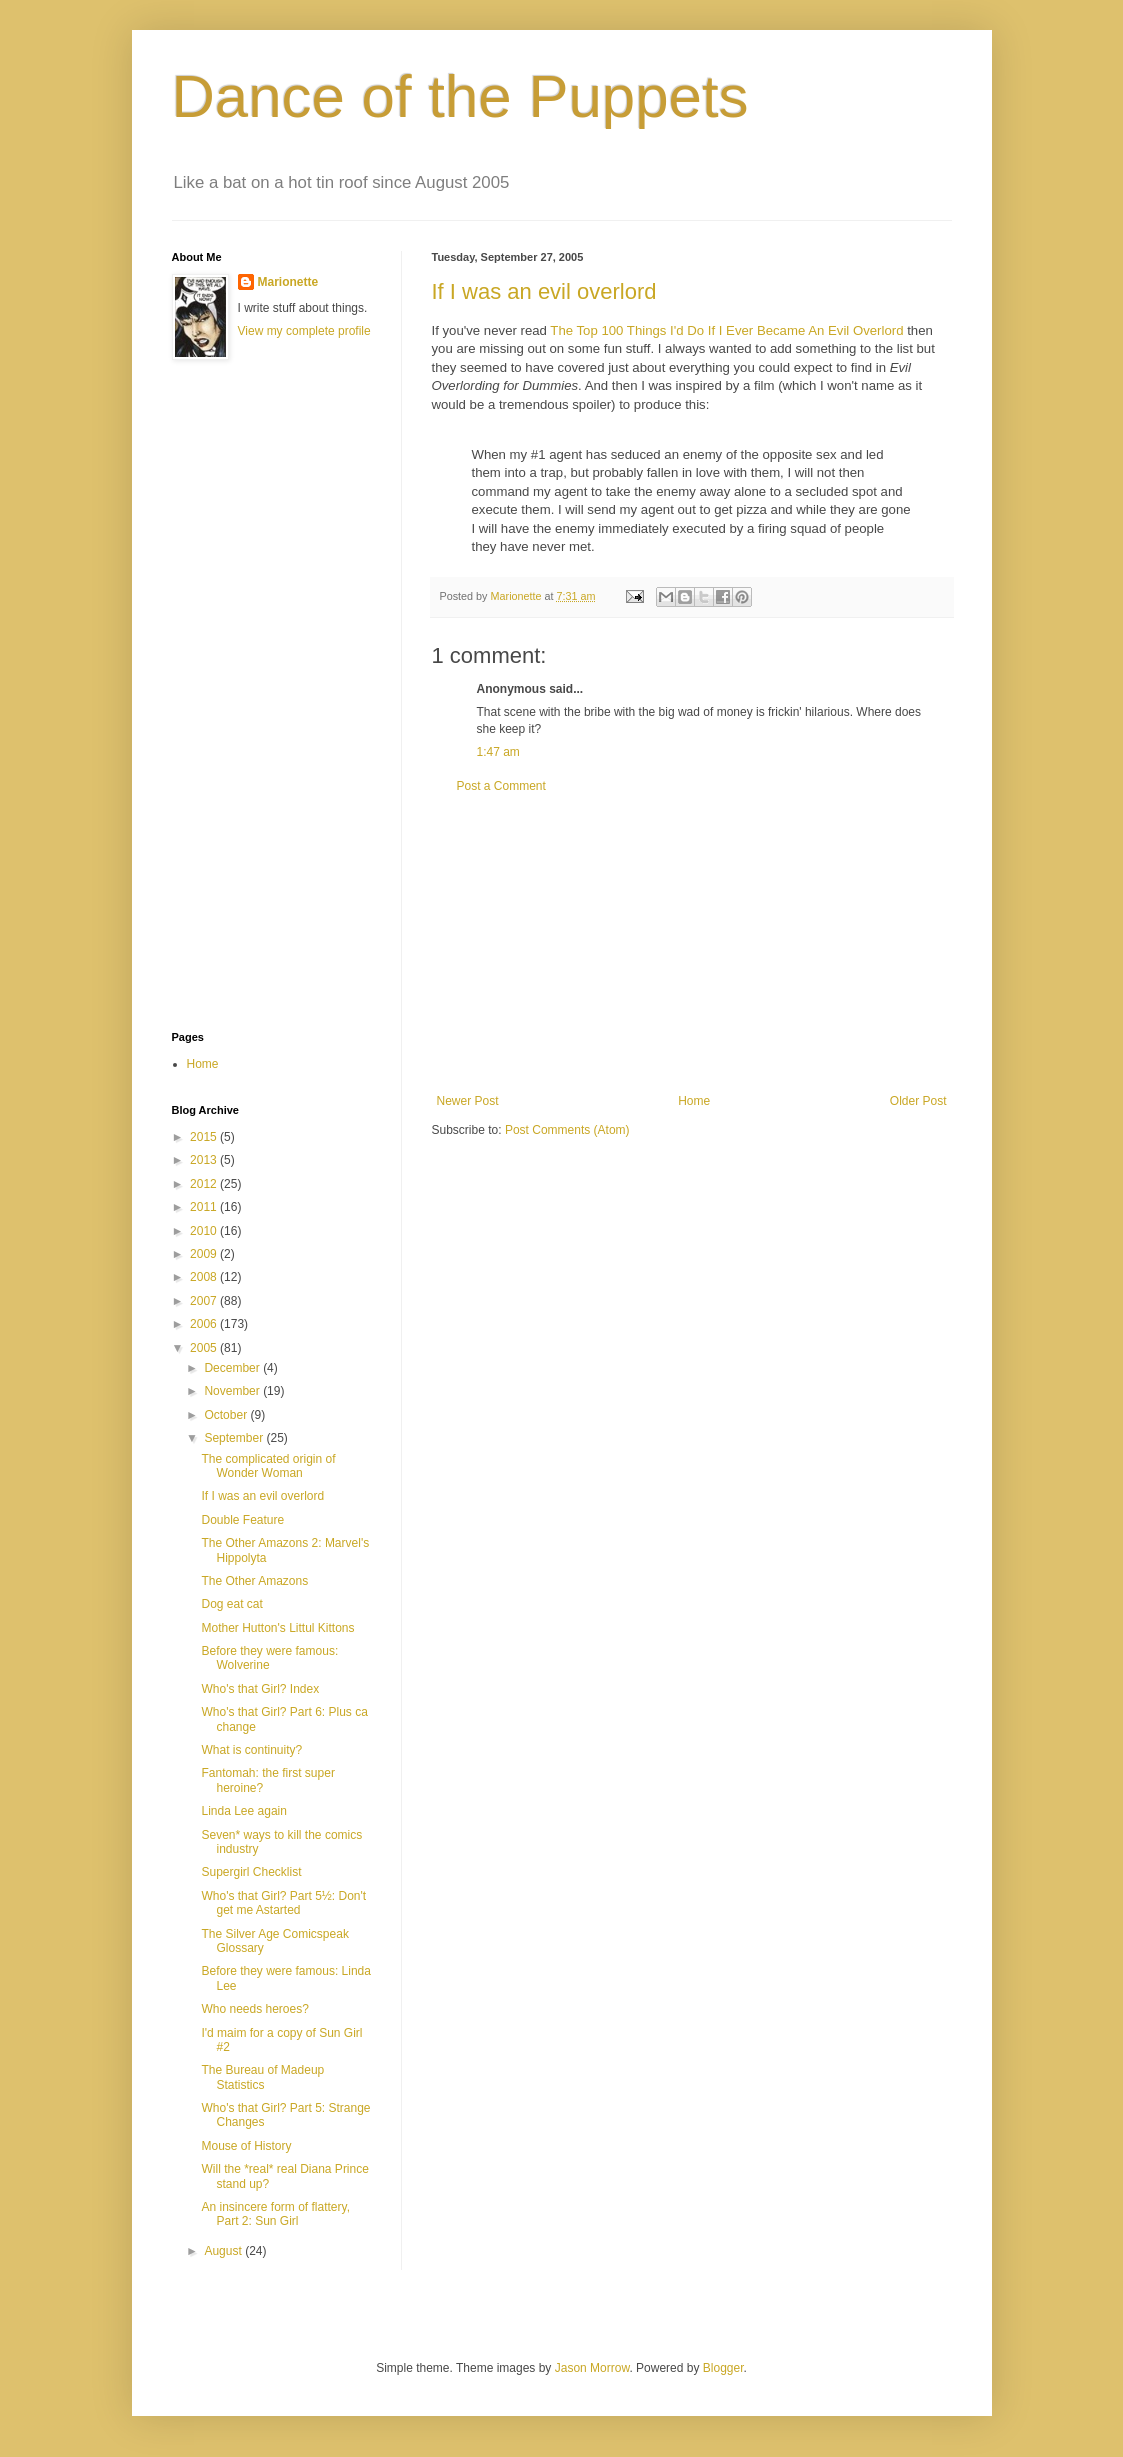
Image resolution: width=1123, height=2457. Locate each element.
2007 (205, 1301)
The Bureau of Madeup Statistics (262, 2077)
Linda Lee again (243, 1811)
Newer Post (468, 1101)
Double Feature (242, 1520)
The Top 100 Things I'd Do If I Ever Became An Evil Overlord (726, 330)
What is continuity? (251, 1750)
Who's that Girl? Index (260, 1689)
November (233, 1391)
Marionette (288, 282)
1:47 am (498, 752)
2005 (205, 1348)
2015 (205, 1137)
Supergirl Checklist (251, 1872)
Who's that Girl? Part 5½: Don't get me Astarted (283, 1903)
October (227, 1415)
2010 (205, 1231)
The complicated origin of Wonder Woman (268, 1466)
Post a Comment (501, 786)
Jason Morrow (592, 2368)
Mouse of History (246, 2146)
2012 (205, 1184)
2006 (205, 1324)
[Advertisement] (692, 944)
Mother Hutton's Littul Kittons (277, 1628)
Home (694, 1101)
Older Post (918, 1101)
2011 (205, 1207)
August (224, 2251)
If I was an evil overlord (544, 291)
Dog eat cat (231, 1604)
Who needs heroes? (254, 2009)
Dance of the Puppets (460, 96)
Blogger (723, 2368)
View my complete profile (304, 331)
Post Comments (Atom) (567, 1130)
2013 (205, 1160)
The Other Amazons (254, 1581)
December (233, 1368)
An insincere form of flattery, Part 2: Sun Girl (275, 2214)
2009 (205, 1254)
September (235, 1438)
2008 (205, 1277)
